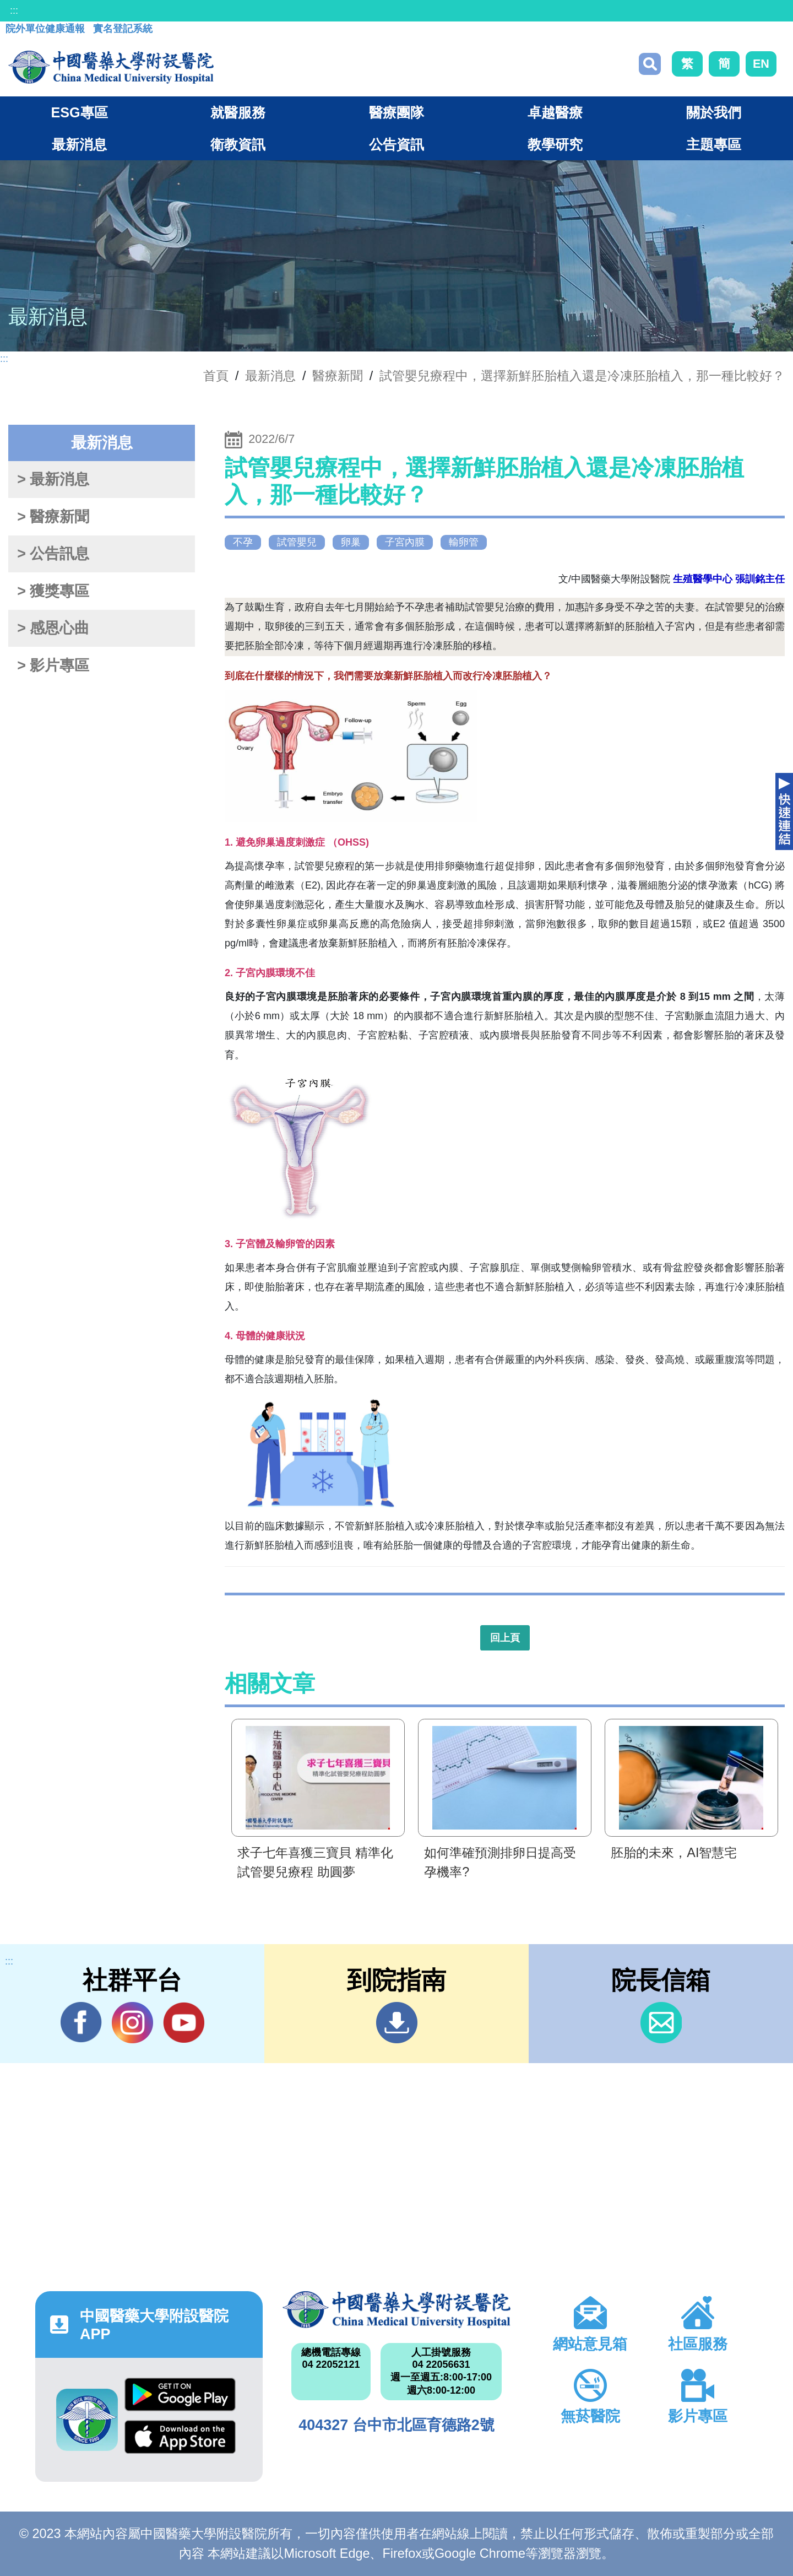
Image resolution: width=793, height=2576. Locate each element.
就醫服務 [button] (237, 112)
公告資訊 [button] (396, 144)
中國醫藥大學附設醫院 (396, 2309)
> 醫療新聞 (53, 516)
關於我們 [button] (713, 112)
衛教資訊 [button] (237, 144)
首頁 (216, 376)
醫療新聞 (337, 376)
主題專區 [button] (713, 144)
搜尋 (650, 64)
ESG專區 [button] (79, 112)
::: (14, 10)
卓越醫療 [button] (555, 112)
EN (761, 64)
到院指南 (396, 2022)
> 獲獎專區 (53, 591)
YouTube (183, 2022)
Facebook (81, 2022)
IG (132, 2022)
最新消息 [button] (79, 144)
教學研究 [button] (555, 144)
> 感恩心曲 (53, 628)
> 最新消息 (53, 479)
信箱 (661, 2022)
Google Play (180, 2394)
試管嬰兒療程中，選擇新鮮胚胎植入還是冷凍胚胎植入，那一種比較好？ (582, 376)
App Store (180, 2437)
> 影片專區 (53, 665)
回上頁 (505, 1637)
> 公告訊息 (53, 553)
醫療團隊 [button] (396, 112)
